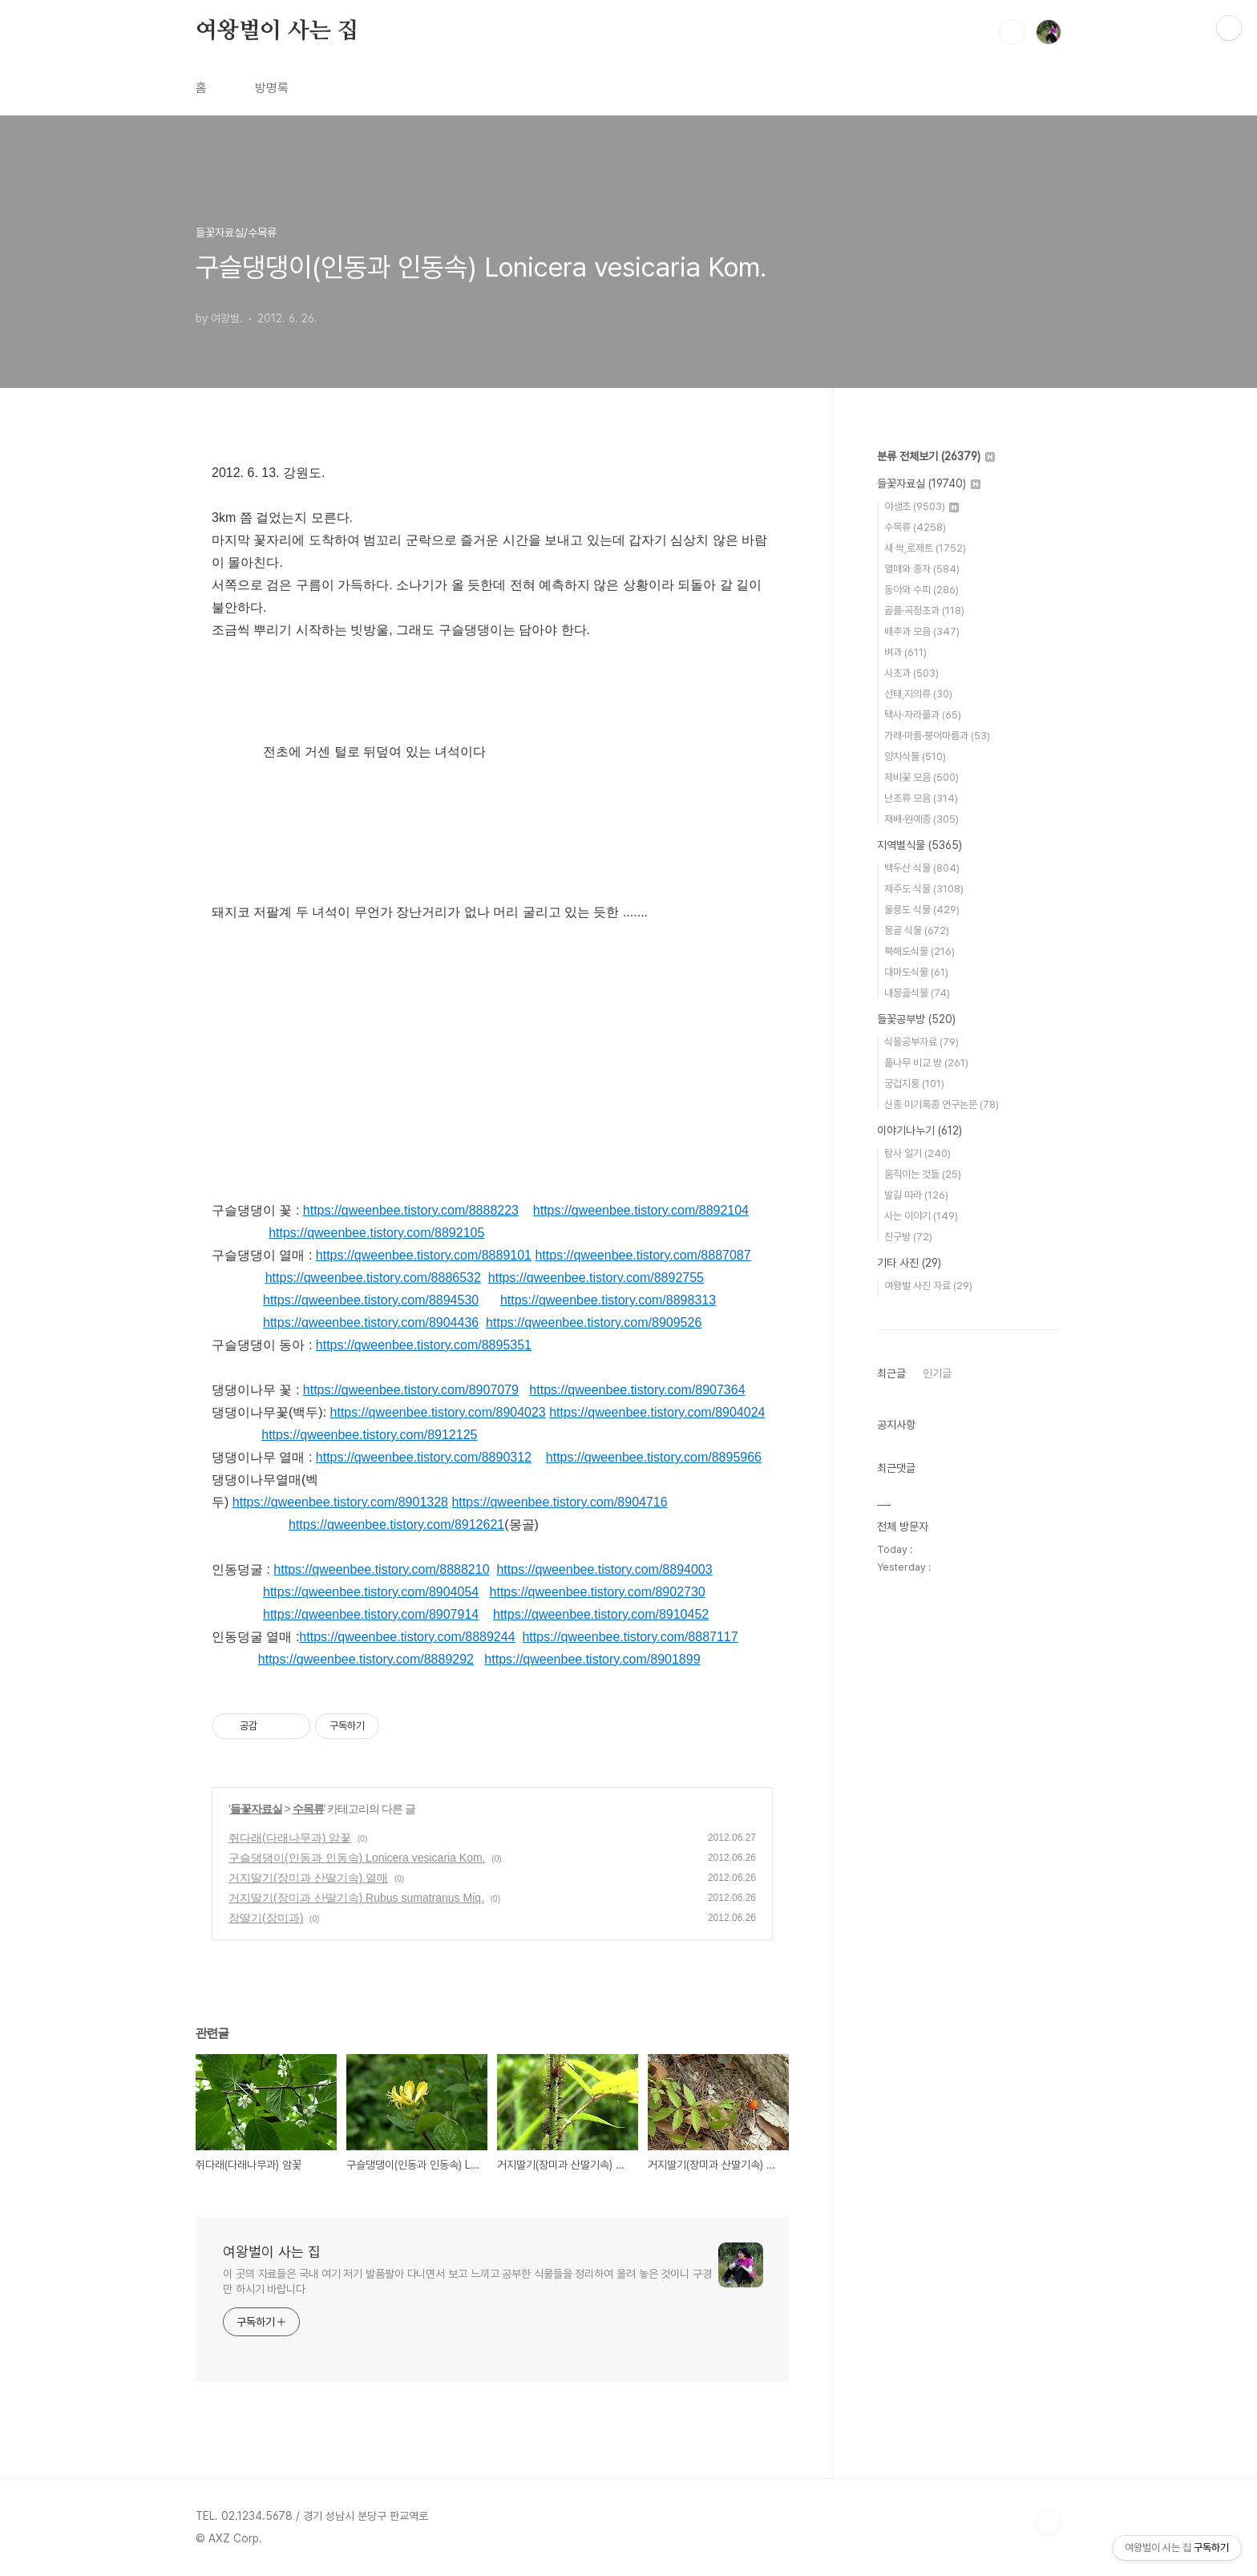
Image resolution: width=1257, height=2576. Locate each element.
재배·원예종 (921, 819)
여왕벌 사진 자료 (928, 1286)
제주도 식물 (924, 889)
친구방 (908, 1237)
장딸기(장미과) (265, 1917)
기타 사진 (909, 1262)
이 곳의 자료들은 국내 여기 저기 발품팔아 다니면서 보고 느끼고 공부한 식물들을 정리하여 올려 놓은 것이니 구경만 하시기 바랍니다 (467, 2281)
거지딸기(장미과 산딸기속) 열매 (308, 1877)
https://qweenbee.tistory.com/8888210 (381, 1569)
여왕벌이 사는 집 (277, 31)
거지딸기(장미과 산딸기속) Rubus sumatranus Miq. (356, 1897)
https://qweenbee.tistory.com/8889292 (366, 1659)
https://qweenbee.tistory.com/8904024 (657, 1412)
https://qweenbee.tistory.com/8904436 (371, 1322)
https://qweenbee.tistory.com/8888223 (411, 1210)
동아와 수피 (921, 590)
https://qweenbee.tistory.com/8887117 (630, 1637)
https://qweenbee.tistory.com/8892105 (376, 1232)
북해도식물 (919, 951)
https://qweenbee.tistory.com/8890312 (423, 1457)
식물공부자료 (921, 1042)
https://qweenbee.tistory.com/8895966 (654, 1457)
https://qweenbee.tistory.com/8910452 (601, 1614)
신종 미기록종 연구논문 (941, 1104)
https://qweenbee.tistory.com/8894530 (371, 1300)
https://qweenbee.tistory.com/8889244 (407, 1637)
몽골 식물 (916, 930)
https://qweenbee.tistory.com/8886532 (373, 1277)
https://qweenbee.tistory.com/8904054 (371, 1592)
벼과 (905, 652)
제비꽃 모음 (921, 777)
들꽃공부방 (916, 1019)
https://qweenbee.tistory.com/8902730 (597, 1592)
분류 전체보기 (936, 456)
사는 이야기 (921, 1216)
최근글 (891, 1373)
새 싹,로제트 (925, 548)
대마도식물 (916, 972)
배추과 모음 (922, 631)
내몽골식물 (917, 993)
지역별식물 (919, 845)
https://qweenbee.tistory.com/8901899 (592, 1659)
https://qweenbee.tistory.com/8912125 (369, 1435)
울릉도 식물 (922, 910)
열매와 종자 (922, 569)
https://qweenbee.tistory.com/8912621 (396, 1524)
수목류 (308, 1808)
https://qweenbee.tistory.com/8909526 (593, 1322)
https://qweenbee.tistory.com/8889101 (423, 1255)
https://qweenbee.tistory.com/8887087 (642, 1255)
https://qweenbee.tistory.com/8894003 (604, 1569)
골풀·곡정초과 (924, 611)
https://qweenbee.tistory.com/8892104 (641, 1210)
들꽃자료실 (256, 1808)
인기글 (937, 1373)
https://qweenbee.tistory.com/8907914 (371, 1614)
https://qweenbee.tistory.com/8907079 (411, 1390)
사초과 (911, 673)
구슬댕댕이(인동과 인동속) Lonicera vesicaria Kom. (357, 1857)
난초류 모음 (921, 798)
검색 (1012, 32)
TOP (1048, 2522)
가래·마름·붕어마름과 (937, 736)
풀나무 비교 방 (926, 1063)
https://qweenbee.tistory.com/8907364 (637, 1390)
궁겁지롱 (914, 1084)
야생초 (921, 506)
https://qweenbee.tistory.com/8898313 (608, 1300)
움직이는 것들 (922, 1174)
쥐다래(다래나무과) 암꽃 (289, 1837)
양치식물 (915, 756)
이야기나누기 (919, 1130)
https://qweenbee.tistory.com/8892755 (596, 1277)
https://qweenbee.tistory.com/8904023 (438, 1412)
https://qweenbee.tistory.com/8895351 (423, 1345)
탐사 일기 (917, 1153)
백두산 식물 (922, 868)
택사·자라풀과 (922, 715)
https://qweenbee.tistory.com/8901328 (340, 1502)
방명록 (272, 87)
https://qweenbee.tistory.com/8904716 (559, 1502)
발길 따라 (916, 1195)
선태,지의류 (918, 694)
